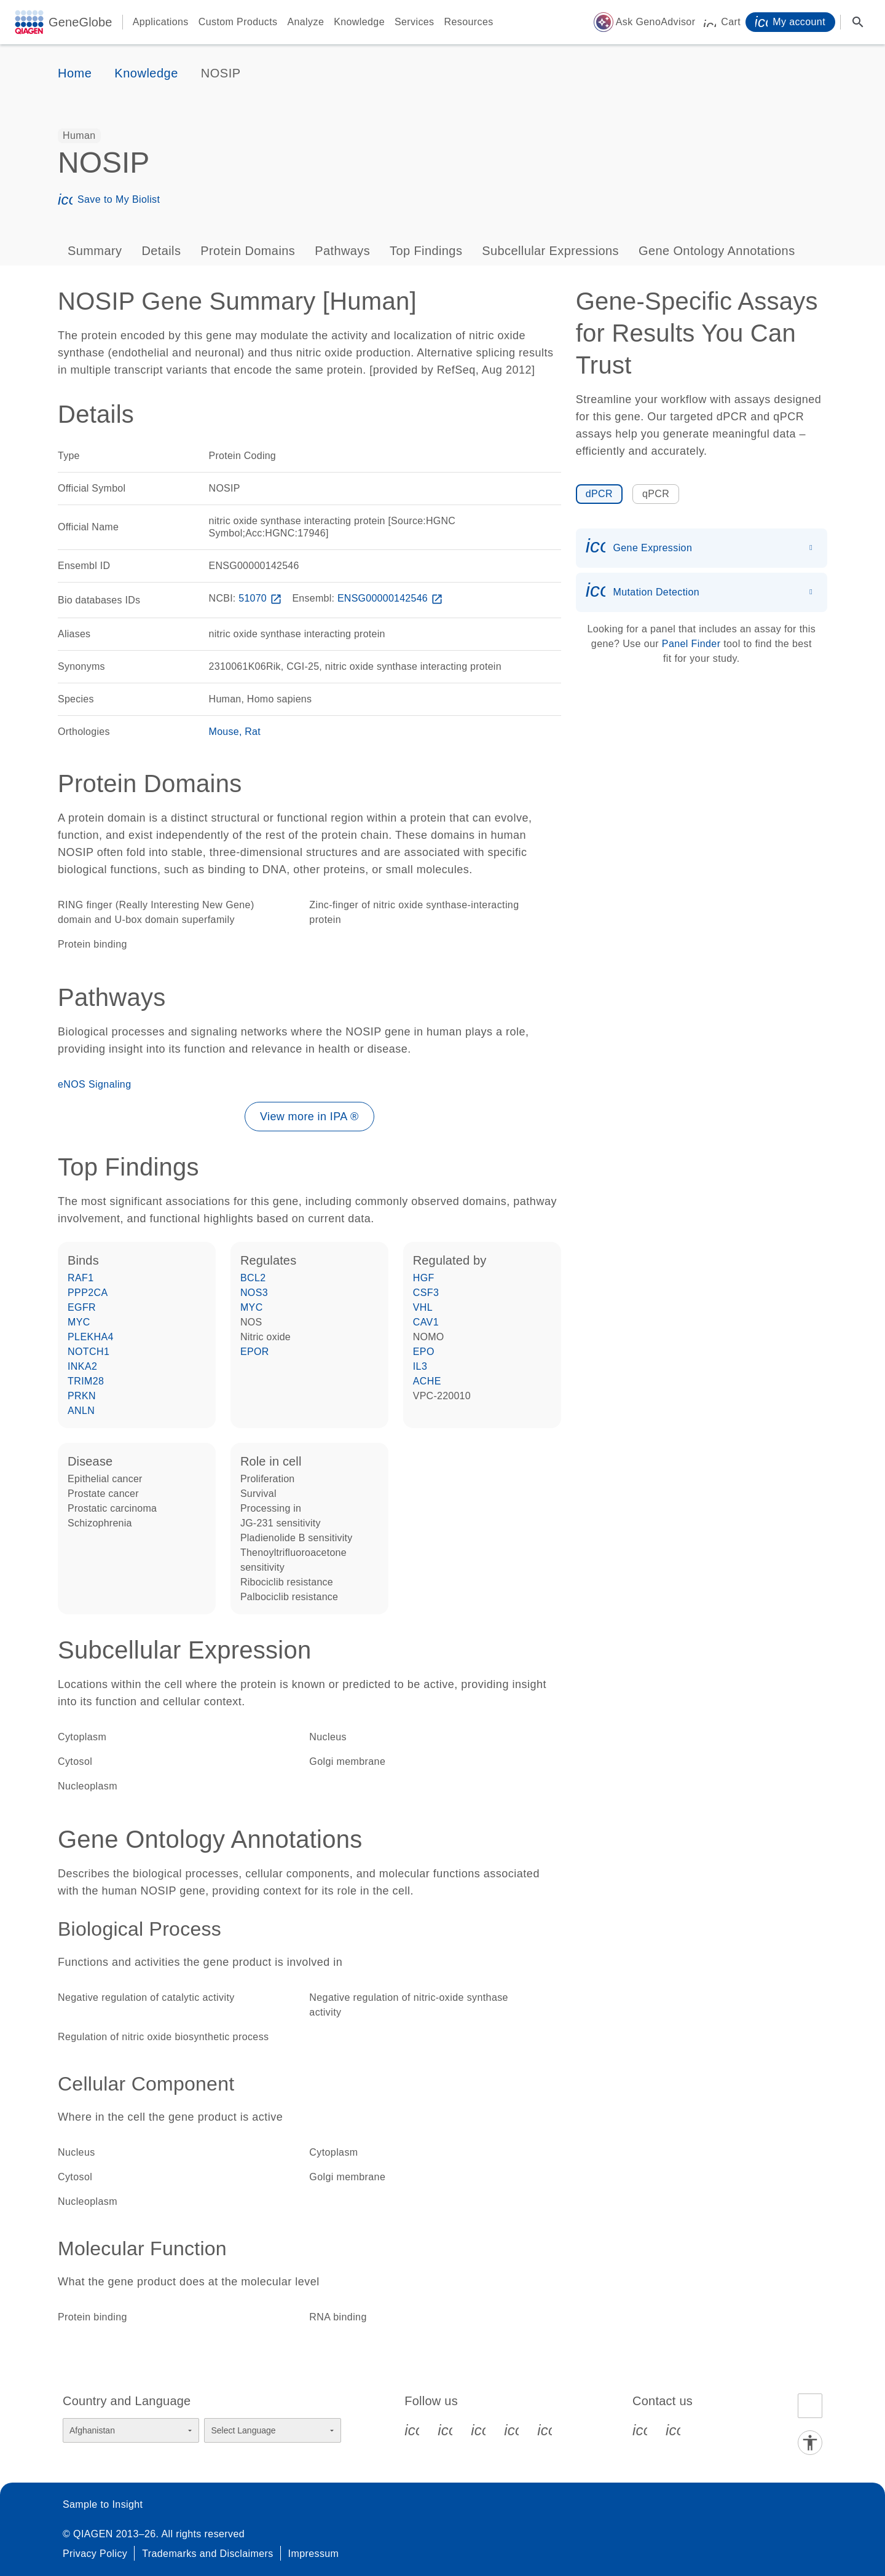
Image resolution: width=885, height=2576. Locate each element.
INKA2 (82, 1366)
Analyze (305, 22)
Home (75, 73)
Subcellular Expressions (550, 250)
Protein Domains (247, 250)
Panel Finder (691, 643)
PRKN (82, 1396)
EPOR (254, 1351)
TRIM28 (86, 1381)
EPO (424, 1351)
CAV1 (426, 1322)
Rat (253, 731)
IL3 (420, 1366)
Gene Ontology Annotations (717, 250)
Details (161, 250)
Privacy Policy (95, 2553)
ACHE (427, 1381)
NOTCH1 (88, 1351)
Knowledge (359, 22)
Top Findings (426, 250)
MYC (79, 1322)
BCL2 (253, 1278)
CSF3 (426, 1292)
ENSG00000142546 (391, 598)
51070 (261, 598)
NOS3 (254, 1292)
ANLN (81, 1410)
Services (415, 22)
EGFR (82, 1307)
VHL (423, 1307)
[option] (79, 135)
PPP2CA (88, 1292)
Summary (95, 250)
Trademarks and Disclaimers (207, 2553)
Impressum (313, 2553)
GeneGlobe (80, 22)
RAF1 (81, 1278)
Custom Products (238, 22)
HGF (424, 1278)
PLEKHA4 (91, 1337)
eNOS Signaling (94, 1084)
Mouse (224, 731)
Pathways (342, 250)
